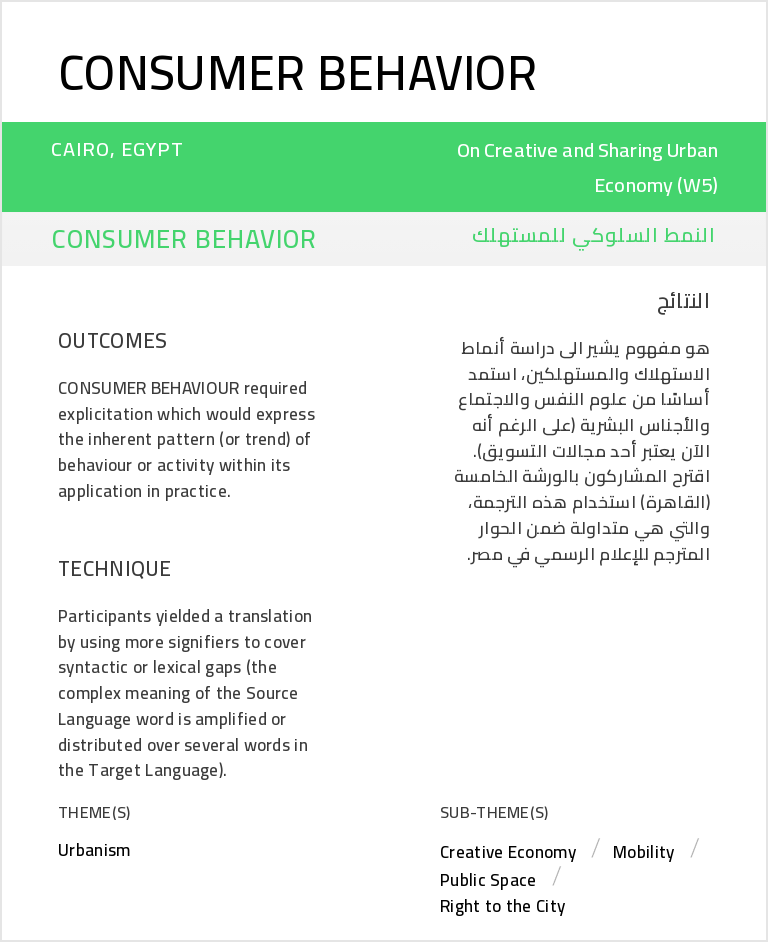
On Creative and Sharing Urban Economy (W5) (587, 167)
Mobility (643, 852)
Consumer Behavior (297, 72)
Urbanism (94, 850)
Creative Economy (508, 852)
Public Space (488, 880)
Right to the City (502, 906)
